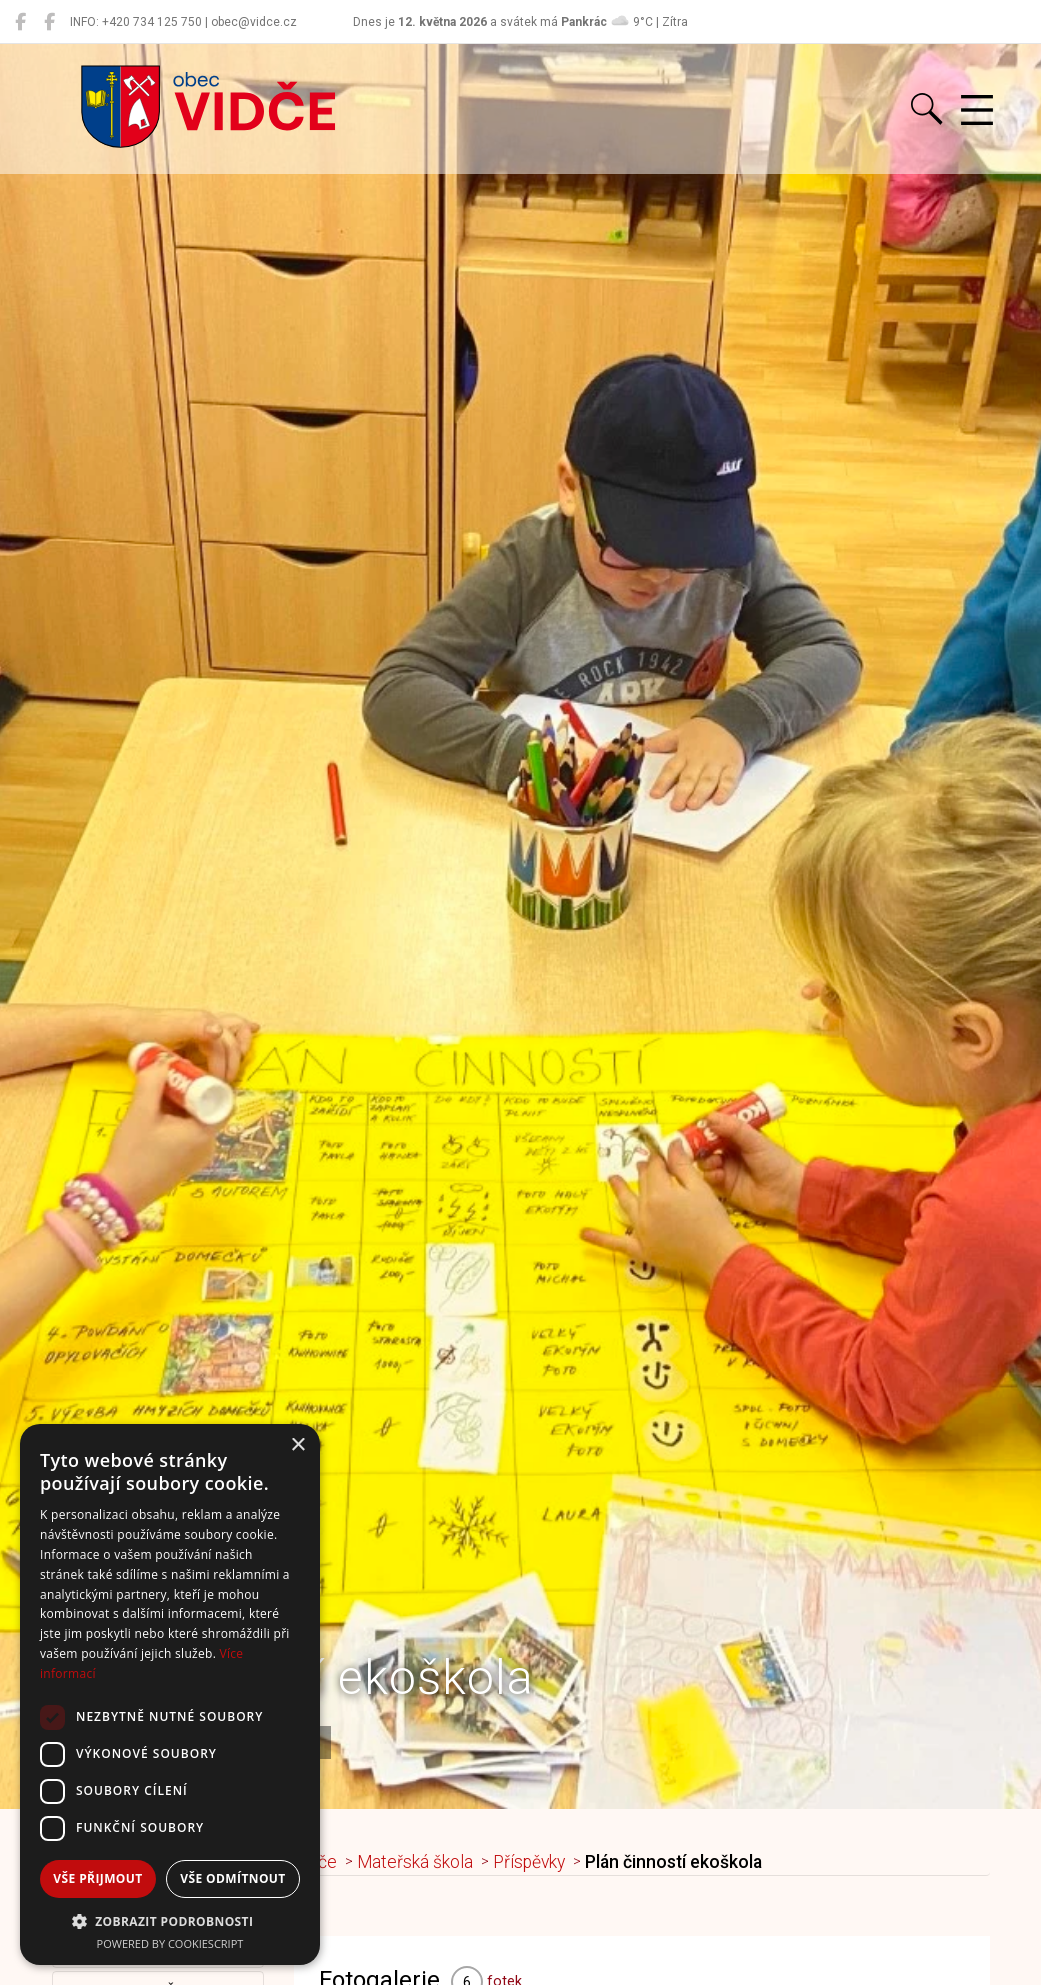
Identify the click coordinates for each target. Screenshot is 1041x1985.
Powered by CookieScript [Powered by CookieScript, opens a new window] (170, 1943)
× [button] (297, 1445)
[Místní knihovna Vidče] (49, 22)
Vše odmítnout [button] (232, 1878)
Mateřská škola (415, 1862)
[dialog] (170, 1694)
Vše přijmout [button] (97, 1878)
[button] (170, 1921)
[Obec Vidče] (20, 22)
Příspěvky (530, 1862)
